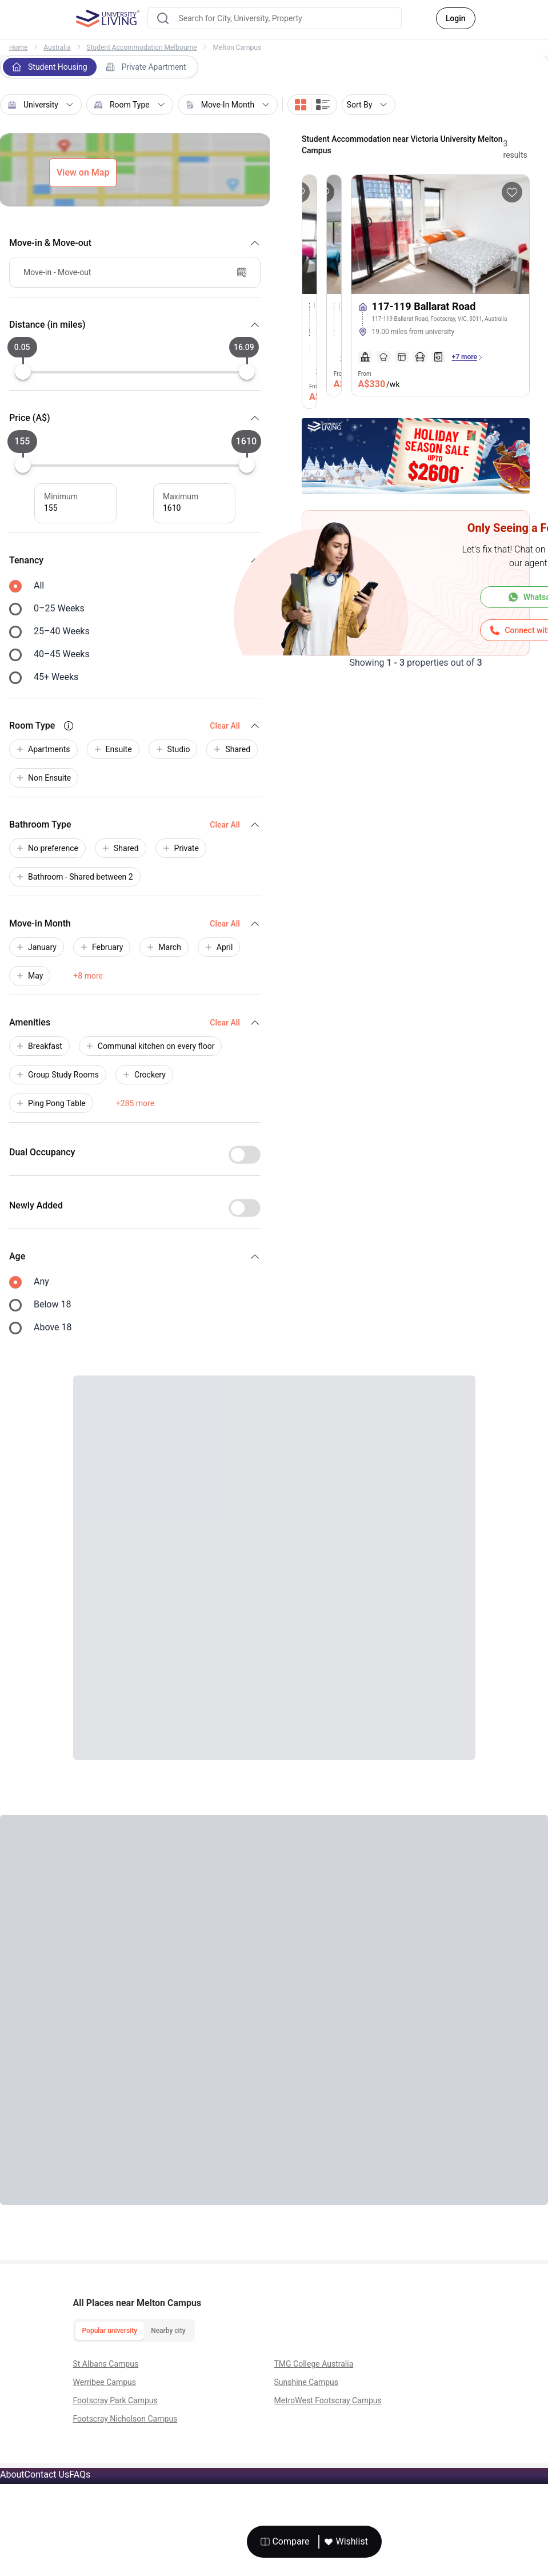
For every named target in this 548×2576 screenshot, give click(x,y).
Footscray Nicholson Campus (125, 2418)
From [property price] (379, 381)
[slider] (23, 372)
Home (18, 47)
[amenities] (401, 357)
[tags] (440, 339)
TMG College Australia (314, 2363)
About (12, 2474)
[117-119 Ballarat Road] (440, 317)
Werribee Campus (105, 2382)
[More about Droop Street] (334, 234)
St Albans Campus (106, 2363)
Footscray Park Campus (115, 2400)
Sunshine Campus (306, 2382)
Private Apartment (146, 66)
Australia (56, 47)
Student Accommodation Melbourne (142, 47)
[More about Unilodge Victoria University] (309, 234)
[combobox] (275, 18)
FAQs (79, 2474)
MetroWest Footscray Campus (328, 2400)
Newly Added (36, 1205)
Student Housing (49, 66)
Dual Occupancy (42, 1152)
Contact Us (47, 2474)
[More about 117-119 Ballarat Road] (440, 234)
